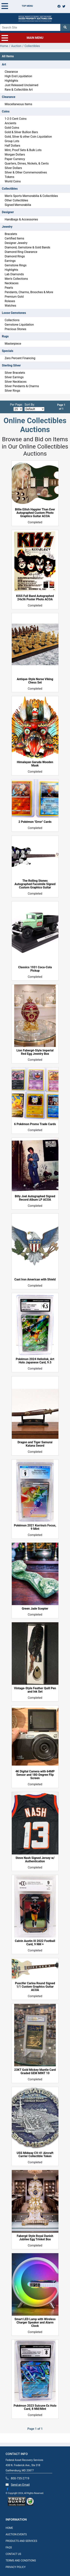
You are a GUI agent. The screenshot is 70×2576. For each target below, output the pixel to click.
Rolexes (10, 301)
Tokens (9, 177)
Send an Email (20, 2484)
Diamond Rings (15, 256)
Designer (8, 212)
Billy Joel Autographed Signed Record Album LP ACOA (35, 1198)
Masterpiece (13, 343)
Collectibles (32, 46)
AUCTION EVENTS (16, 2534)
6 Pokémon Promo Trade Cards (35, 1124)
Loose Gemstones (14, 313)
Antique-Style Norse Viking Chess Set (35, 681)
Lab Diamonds (14, 274)
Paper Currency (15, 159)
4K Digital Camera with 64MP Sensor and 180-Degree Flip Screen (35, 1775)
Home (4, 46)
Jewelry (7, 226)
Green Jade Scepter (35, 1608)
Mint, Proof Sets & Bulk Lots (23, 150)
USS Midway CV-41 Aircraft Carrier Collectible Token (35, 2154)
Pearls (9, 287)
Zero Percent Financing (20, 358)
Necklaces (11, 283)
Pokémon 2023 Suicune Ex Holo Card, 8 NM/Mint (35, 2407)
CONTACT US (13, 2554)
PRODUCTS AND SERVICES (21, 2540)
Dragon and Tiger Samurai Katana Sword (35, 1444)
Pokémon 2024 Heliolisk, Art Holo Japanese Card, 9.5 (35, 1360)
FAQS (9, 2547)
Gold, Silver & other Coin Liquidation (28, 136)
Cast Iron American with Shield (35, 1279)
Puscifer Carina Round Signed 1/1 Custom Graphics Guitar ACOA (35, 1987)
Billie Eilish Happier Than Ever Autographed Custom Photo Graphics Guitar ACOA (35, 513)
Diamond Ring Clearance (21, 252)
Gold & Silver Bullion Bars (21, 132)
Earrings (10, 261)
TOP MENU (17, 5)
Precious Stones (15, 329)
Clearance (11, 71)
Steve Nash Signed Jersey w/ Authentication (35, 1859)
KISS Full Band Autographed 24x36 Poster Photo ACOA (35, 597)
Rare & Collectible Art (19, 89)
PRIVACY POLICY (16, 2567)
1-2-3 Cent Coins (16, 118)
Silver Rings (12, 390)
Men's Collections (16, 278)
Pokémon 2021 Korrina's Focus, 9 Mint (35, 1527)
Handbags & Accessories (21, 219)
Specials (7, 351)
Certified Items (14, 238)
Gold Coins (12, 127)
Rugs (5, 336)
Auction (16, 46)
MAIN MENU (22, 38)
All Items (8, 56)
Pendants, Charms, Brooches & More (29, 292)
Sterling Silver (11, 365)
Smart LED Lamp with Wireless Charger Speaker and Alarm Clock (34, 2323)
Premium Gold (14, 296)
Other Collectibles (16, 200)
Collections (12, 320)
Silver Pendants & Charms (22, 386)
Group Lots (12, 141)
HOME (9, 2527)
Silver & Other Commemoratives (26, 172)
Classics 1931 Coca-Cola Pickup (35, 969)
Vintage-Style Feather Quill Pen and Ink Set (35, 1690)
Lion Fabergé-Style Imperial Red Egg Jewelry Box (35, 1052)
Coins (6, 111)
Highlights (11, 80)
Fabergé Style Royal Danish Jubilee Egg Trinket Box (35, 2237)
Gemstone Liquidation (19, 324)
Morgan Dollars (15, 154)
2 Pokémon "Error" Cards (35, 822)
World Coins (13, 181)
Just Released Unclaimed (21, 85)
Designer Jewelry (16, 243)
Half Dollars (12, 145)
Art (4, 64)
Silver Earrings (14, 377)
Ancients (10, 123)
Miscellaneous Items (18, 104)
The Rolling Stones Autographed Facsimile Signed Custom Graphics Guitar (35, 884)
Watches (10, 305)
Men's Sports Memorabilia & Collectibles (31, 196)
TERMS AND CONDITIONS (21, 2560)
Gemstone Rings (16, 265)
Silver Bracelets (15, 372)
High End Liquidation (18, 76)
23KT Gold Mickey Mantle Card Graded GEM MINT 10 (35, 2071)
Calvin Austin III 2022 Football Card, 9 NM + (35, 1942)
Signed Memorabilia (18, 205)
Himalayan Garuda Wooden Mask (35, 764)
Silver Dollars (13, 168)
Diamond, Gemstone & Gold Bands (27, 247)
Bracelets (11, 234)
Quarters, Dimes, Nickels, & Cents (27, 163)
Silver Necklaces (16, 381)
